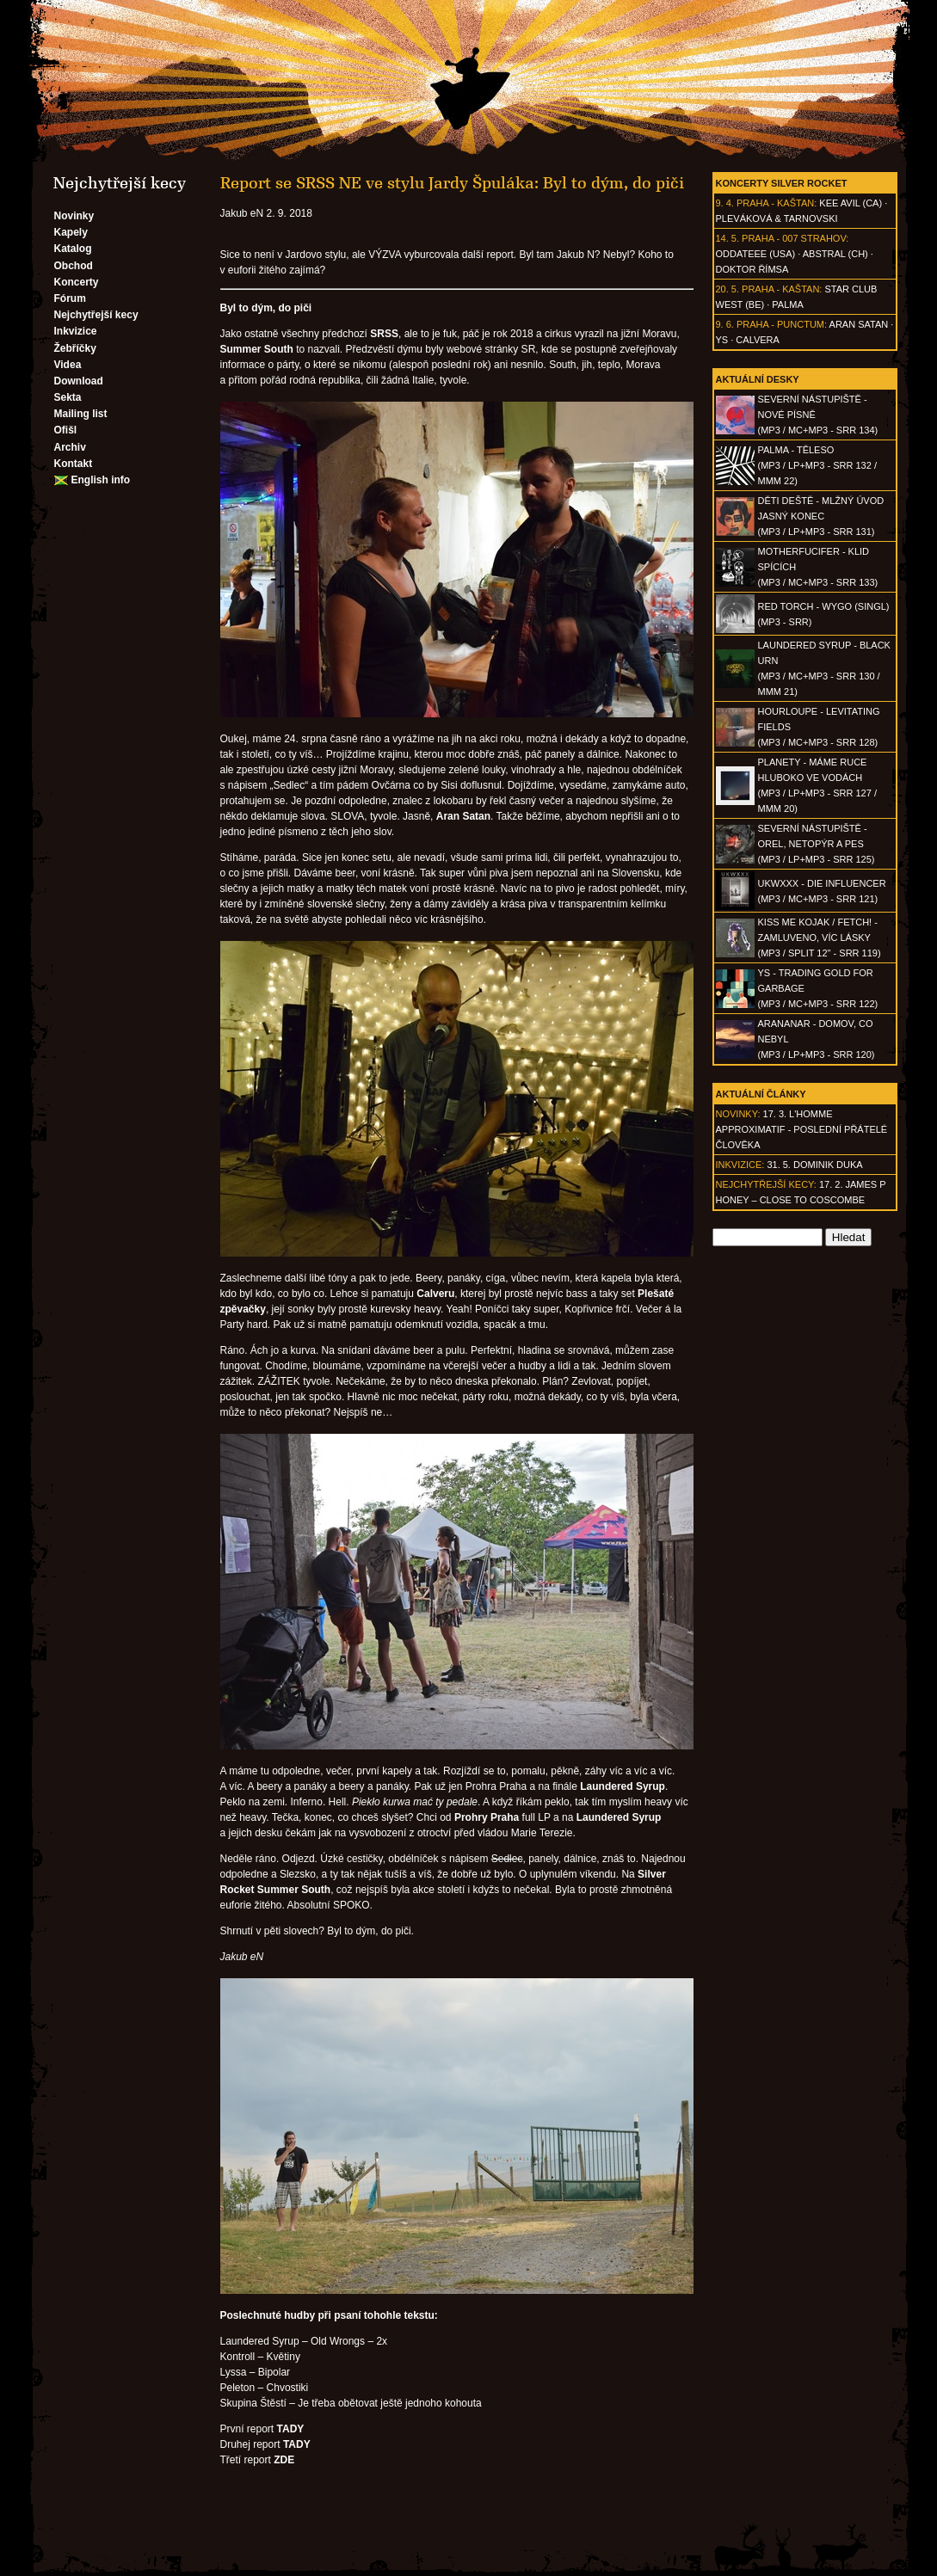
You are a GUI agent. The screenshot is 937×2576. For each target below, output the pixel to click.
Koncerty (76, 282)
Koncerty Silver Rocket (782, 183)
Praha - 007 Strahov (794, 238)
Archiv (70, 447)
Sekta (68, 397)
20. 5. (728, 289)
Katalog (73, 249)
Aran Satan (859, 324)
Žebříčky (75, 348)
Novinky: (738, 1114)
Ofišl (65, 430)
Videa (68, 365)
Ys (722, 340)
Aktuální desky (757, 379)
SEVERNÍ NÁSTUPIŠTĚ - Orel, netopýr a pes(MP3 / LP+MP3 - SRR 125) (816, 843)
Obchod (73, 266)
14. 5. (728, 238)
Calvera (758, 340)
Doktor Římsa (752, 269)
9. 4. (725, 203)
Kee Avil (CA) (850, 203)
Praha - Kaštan (775, 203)
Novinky (74, 216)
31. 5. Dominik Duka (814, 1164)
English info (101, 480)
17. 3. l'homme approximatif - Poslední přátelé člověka (802, 1129)
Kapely (71, 232)
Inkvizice (75, 331)
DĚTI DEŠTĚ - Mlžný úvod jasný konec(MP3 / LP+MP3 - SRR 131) (821, 516)
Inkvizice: (740, 1164)
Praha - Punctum (780, 324)
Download (78, 381)
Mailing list (81, 414)
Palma (787, 304)
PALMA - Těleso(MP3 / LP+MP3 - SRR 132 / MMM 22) (817, 465)
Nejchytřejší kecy (96, 315)
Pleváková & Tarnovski (777, 218)
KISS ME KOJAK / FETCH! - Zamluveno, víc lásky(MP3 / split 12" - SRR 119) (819, 937)
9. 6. (725, 324)
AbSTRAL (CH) (835, 254)
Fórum (70, 298)
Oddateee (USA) (756, 254)
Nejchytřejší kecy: (766, 1184)
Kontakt (73, 464)
